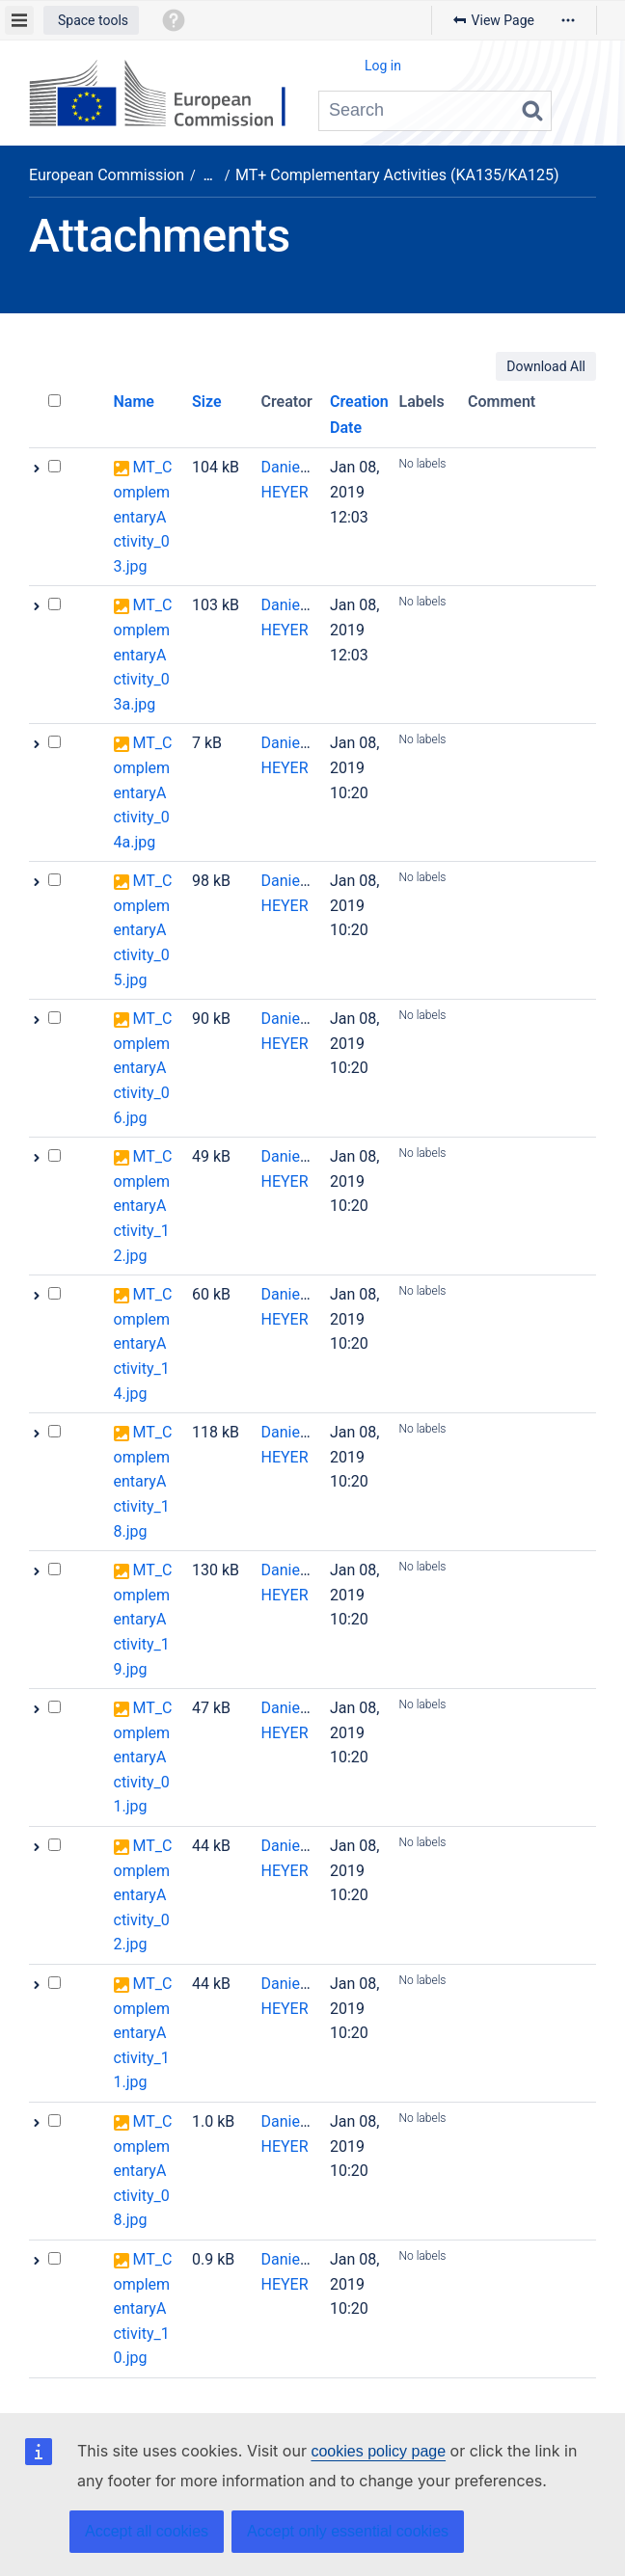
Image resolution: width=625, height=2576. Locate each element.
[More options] (568, 20)
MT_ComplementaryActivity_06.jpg (143, 1067)
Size (207, 401)
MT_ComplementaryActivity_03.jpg (143, 516)
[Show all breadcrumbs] (208, 176)
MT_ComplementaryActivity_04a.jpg (143, 792)
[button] (91, 20)
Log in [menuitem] (383, 65)
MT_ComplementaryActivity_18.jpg (143, 1481)
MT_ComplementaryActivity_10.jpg (143, 2308)
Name (134, 401)
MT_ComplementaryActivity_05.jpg (143, 930)
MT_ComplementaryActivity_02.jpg (143, 1895)
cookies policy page (378, 2451)
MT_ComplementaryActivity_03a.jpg (143, 654)
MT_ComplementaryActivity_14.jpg (143, 1343)
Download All (545, 366)
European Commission (106, 175)
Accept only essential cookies (347, 2531)
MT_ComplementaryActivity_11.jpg (143, 2032)
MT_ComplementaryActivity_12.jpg (143, 1205)
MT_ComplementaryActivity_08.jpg (143, 2170)
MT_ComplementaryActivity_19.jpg (143, 1619)
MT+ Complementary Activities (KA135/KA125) (397, 175)
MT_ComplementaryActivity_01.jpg (143, 1757)
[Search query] (435, 111)
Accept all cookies (146, 2531)
